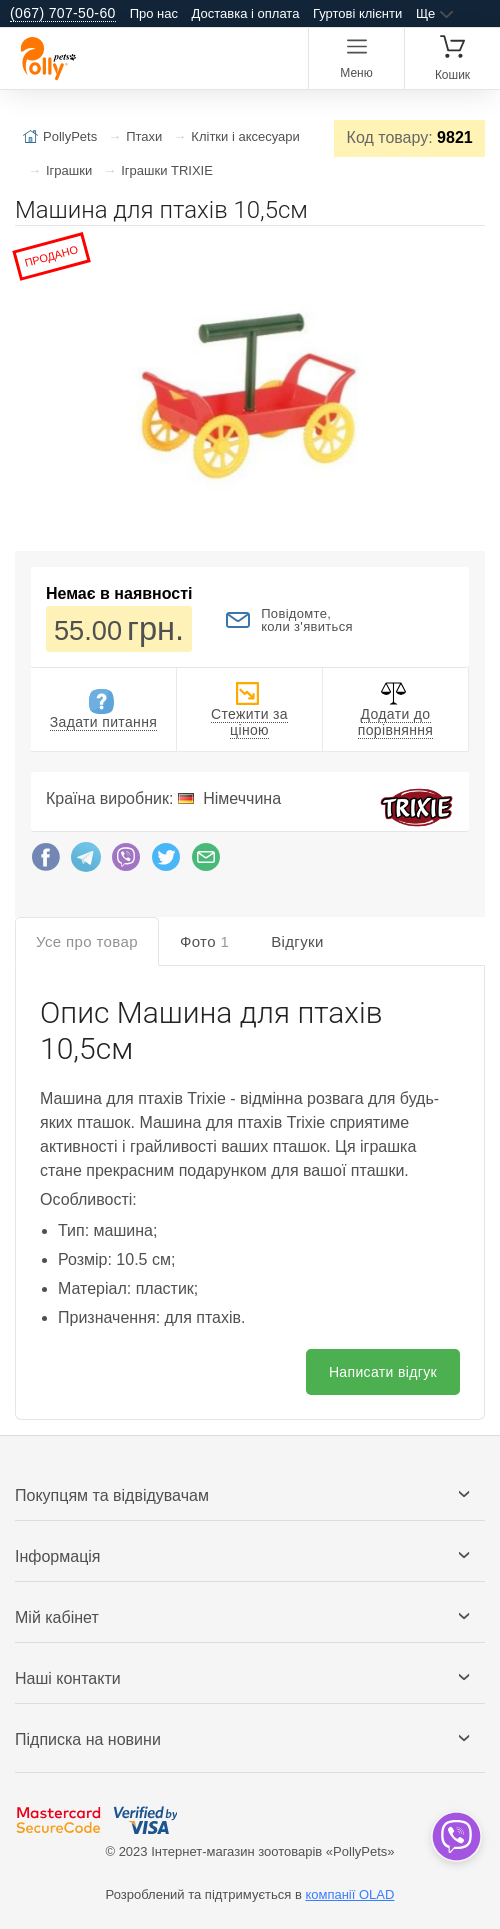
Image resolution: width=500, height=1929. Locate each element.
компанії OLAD (349, 1894)
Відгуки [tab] (297, 941)
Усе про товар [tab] (87, 941)
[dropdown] (455, 1836)
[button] (467, 249)
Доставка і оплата (246, 13)
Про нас (154, 13)
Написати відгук (383, 1372)
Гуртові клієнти (357, 13)
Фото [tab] (204, 941)
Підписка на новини (88, 1739)
